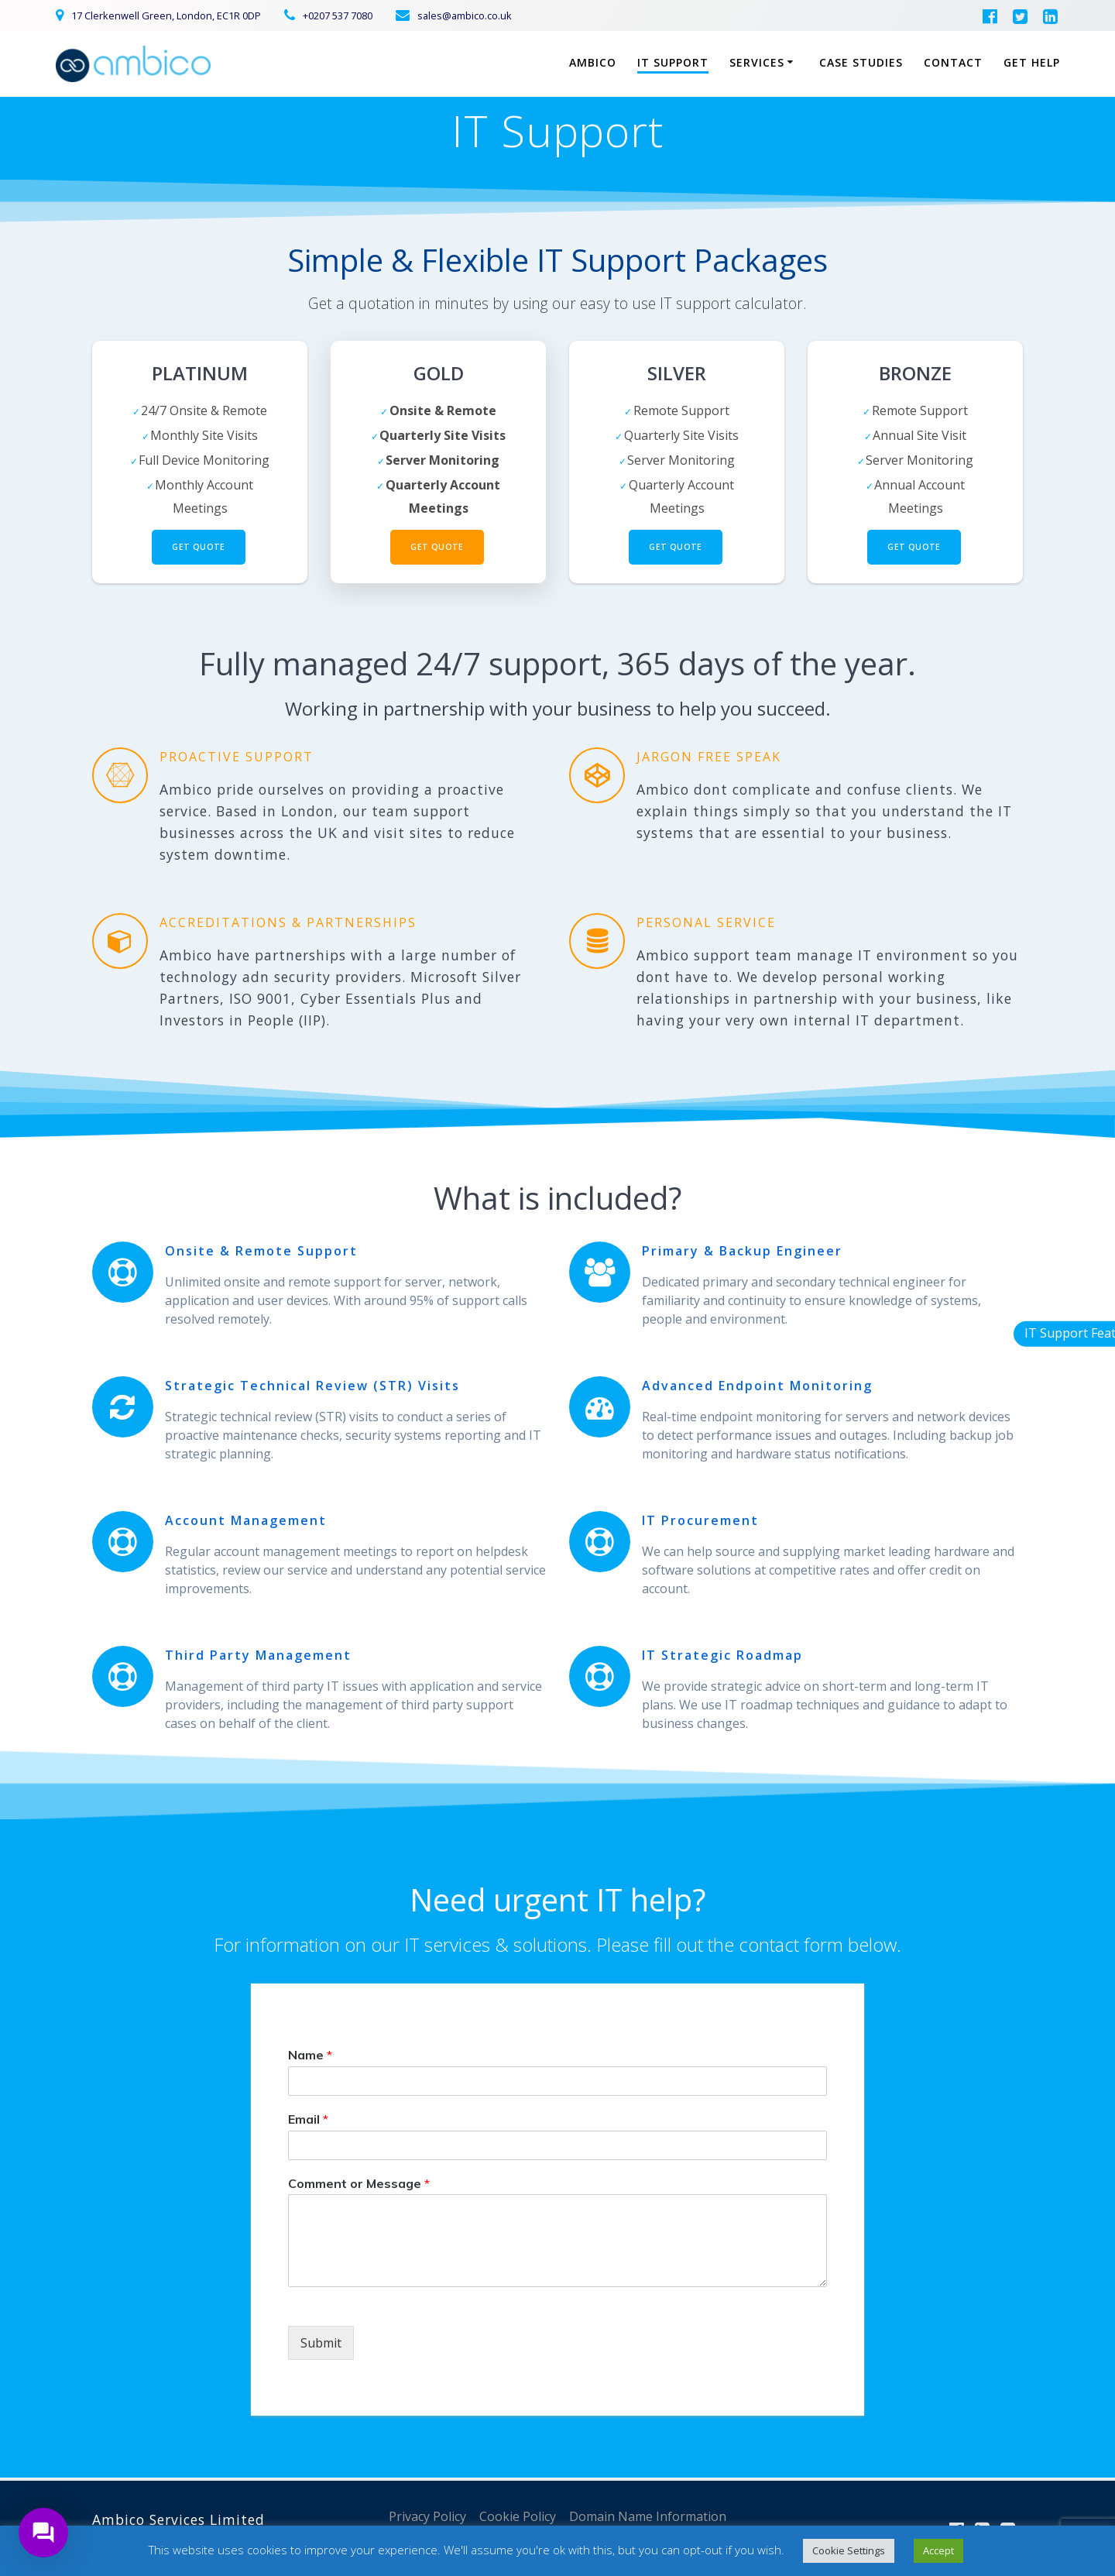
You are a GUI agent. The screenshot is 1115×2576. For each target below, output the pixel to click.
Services (756, 62)
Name (310, 2055)
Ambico (592, 62)
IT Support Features (1020, 1332)
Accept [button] (938, 2550)
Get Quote (198, 546)
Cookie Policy (517, 2516)
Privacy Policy (427, 2516)
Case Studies (861, 62)
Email (308, 2119)
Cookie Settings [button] (848, 2550)
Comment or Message (359, 2183)
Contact (953, 62)
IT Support (672, 62)
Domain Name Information (647, 2516)
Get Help (1032, 62)
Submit (320, 2342)
